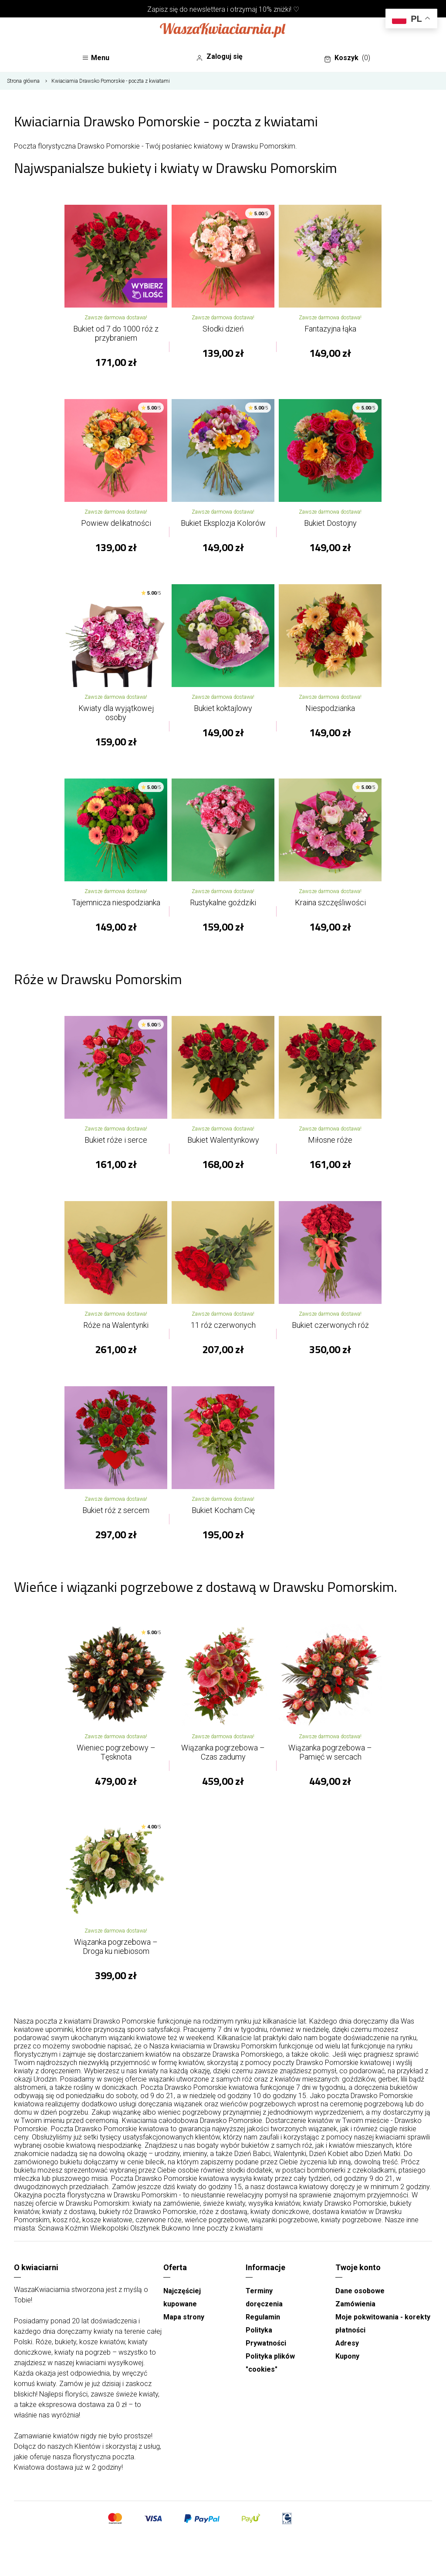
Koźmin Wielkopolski (96, 2228)
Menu (95, 58)
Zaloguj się (219, 56)
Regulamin (263, 2317)
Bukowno (176, 2228)
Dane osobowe (360, 2291)
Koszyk (347, 57)
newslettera (207, 9)
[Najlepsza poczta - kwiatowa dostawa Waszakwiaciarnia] (223, 31)
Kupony (347, 2356)
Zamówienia (355, 2304)
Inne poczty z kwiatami (227, 2228)
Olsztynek (145, 2228)
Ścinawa (51, 2228)
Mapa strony (183, 2317)
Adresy (347, 2343)
